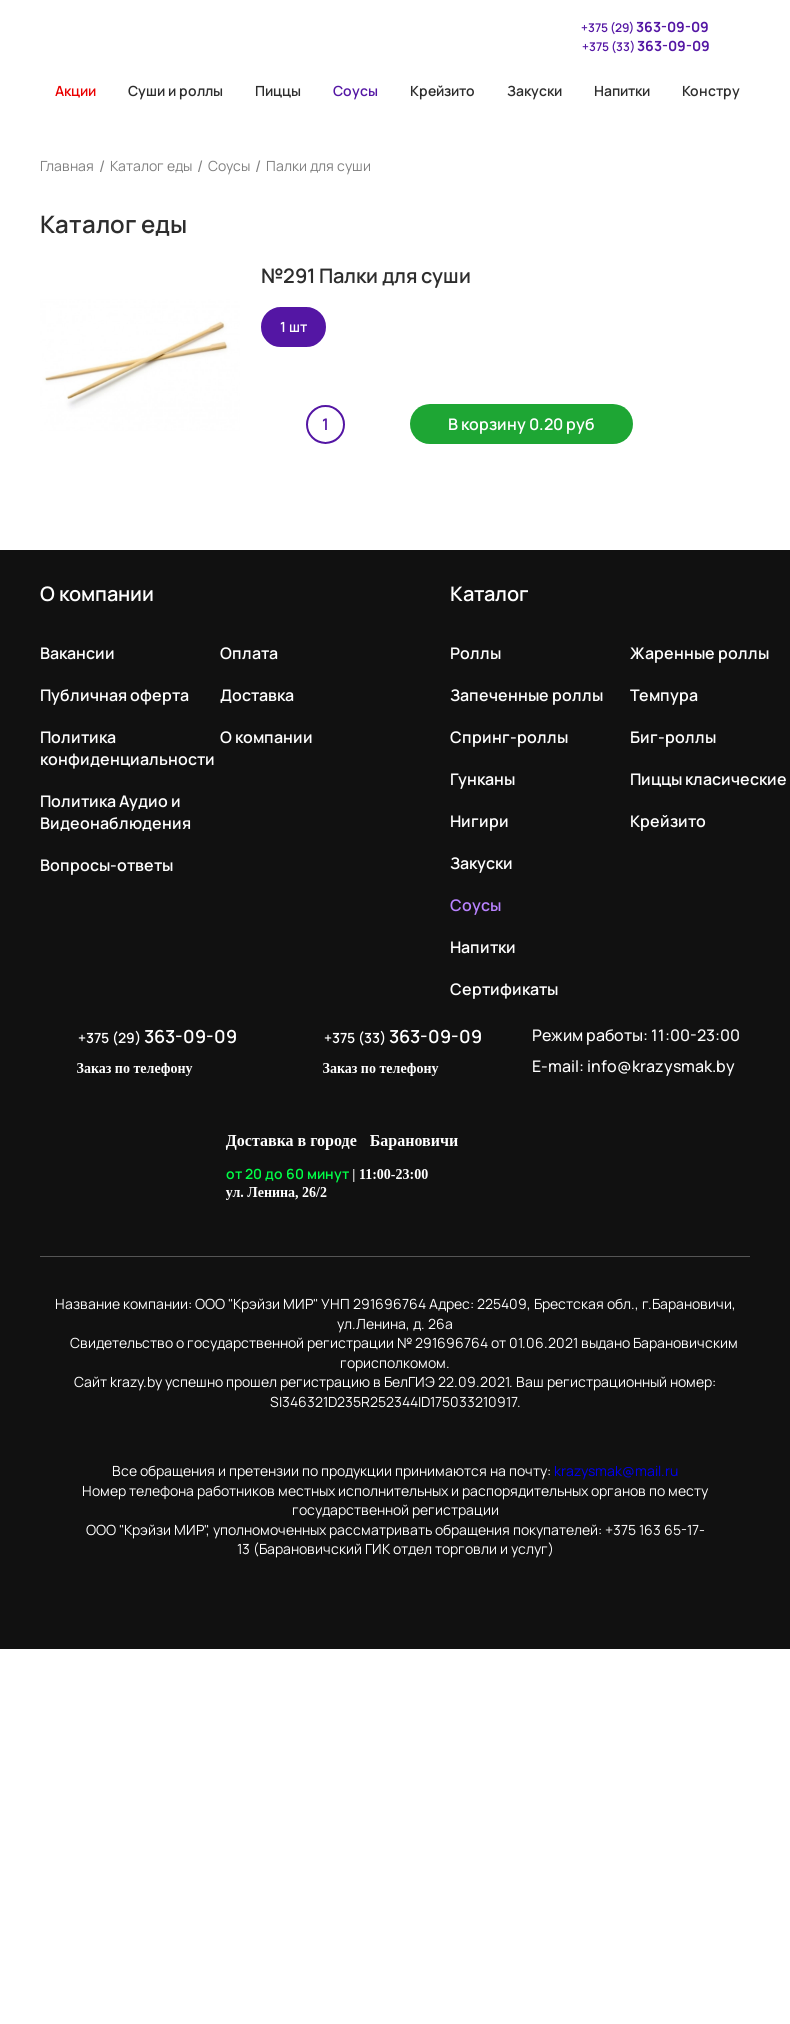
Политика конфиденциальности (127, 748)
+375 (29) (634, 26)
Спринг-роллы (509, 737)
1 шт (293, 326)
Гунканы (482, 779)
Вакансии (77, 653)
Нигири (479, 821)
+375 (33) (646, 45)
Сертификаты (504, 989)
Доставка (257, 695)
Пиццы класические (708, 779)
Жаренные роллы (699, 653)
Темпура (664, 695)
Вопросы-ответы (106, 865)
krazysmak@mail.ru (616, 1470)
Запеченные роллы (526, 695)
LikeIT (542, 1167)
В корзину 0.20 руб (521, 424)
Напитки (622, 90)
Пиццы (278, 90)
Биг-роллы (673, 737)
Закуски (534, 90)
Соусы (355, 90)
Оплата (249, 653)
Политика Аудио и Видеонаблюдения (115, 812)
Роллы (475, 653)
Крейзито (442, 90)
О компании (266, 737)
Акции (68, 90)
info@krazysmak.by (661, 1066)
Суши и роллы (175, 90)
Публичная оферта (114, 695)
